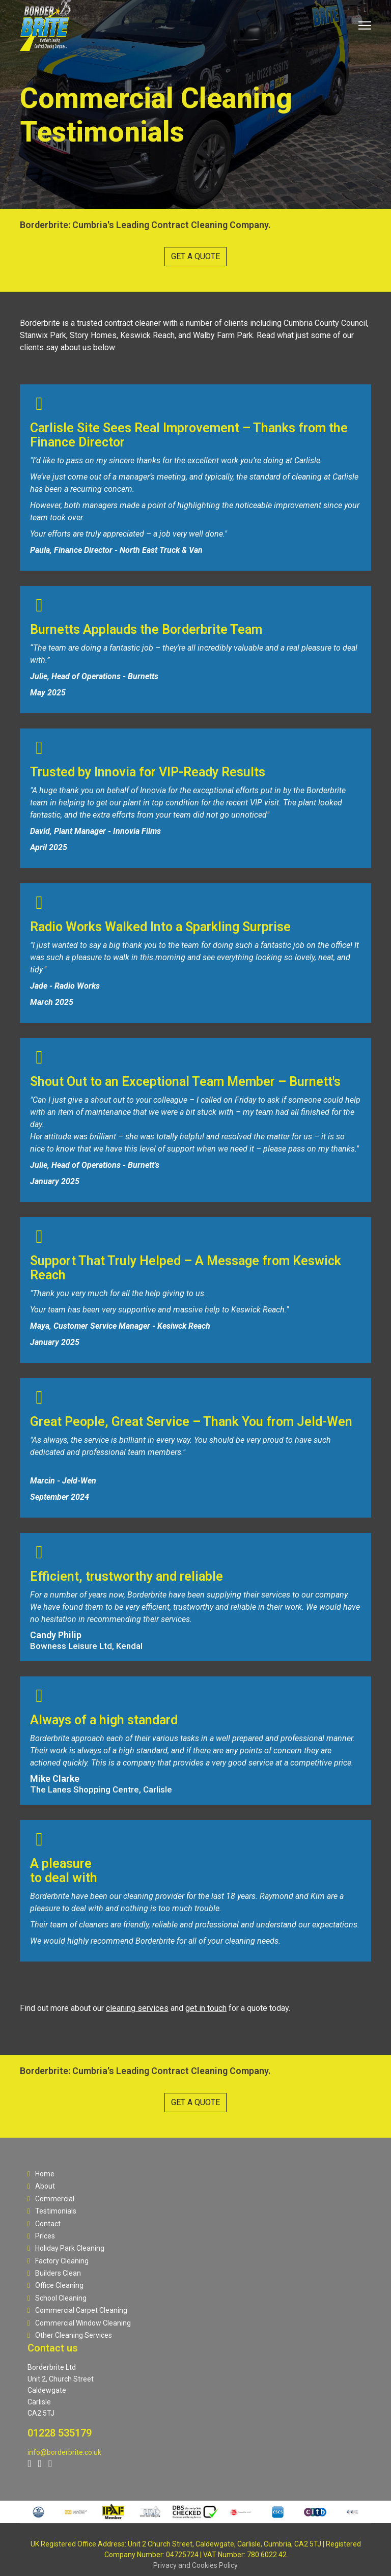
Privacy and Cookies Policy (195, 2565)
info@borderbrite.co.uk (64, 2452)
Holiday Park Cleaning (65, 2248)
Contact (44, 2224)
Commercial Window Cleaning (79, 2323)
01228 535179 (59, 2433)
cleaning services (137, 2008)
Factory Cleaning (58, 2261)
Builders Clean (54, 2273)
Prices (41, 2236)
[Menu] (364, 25)
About (41, 2186)
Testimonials (51, 2211)
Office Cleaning (55, 2285)
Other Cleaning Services (69, 2335)
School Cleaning (57, 2298)
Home (40, 2174)
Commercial (50, 2199)
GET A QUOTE (195, 256)
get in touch (206, 2008)
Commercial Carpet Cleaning (77, 2310)
